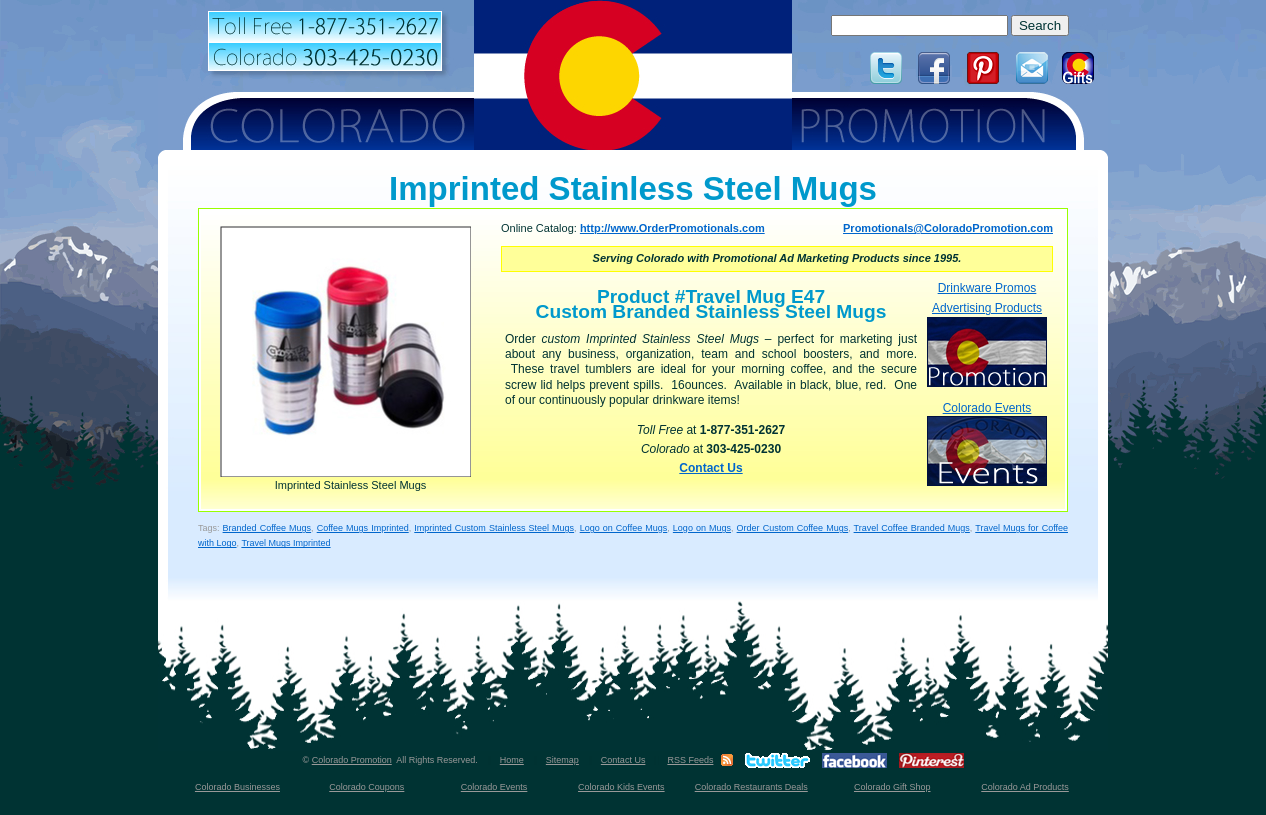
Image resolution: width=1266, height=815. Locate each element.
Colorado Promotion (352, 760)
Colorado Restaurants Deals (751, 787)
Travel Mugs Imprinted (285, 543)
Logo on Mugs (702, 528)
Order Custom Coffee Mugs (793, 528)
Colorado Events (987, 443)
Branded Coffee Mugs (267, 528)
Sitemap (562, 760)
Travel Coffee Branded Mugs (912, 528)
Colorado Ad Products (1025, 787)
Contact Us (710, 468)
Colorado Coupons (366, 787)
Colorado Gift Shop (892, 787)
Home (512, 760)
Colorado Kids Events (621, 787)
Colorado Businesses (237, 787)
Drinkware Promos (987, 288)
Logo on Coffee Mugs (624, 528)
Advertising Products (987, 343)
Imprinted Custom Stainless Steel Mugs (494, 528)
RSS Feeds (690, 760)
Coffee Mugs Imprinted (363, 528)
